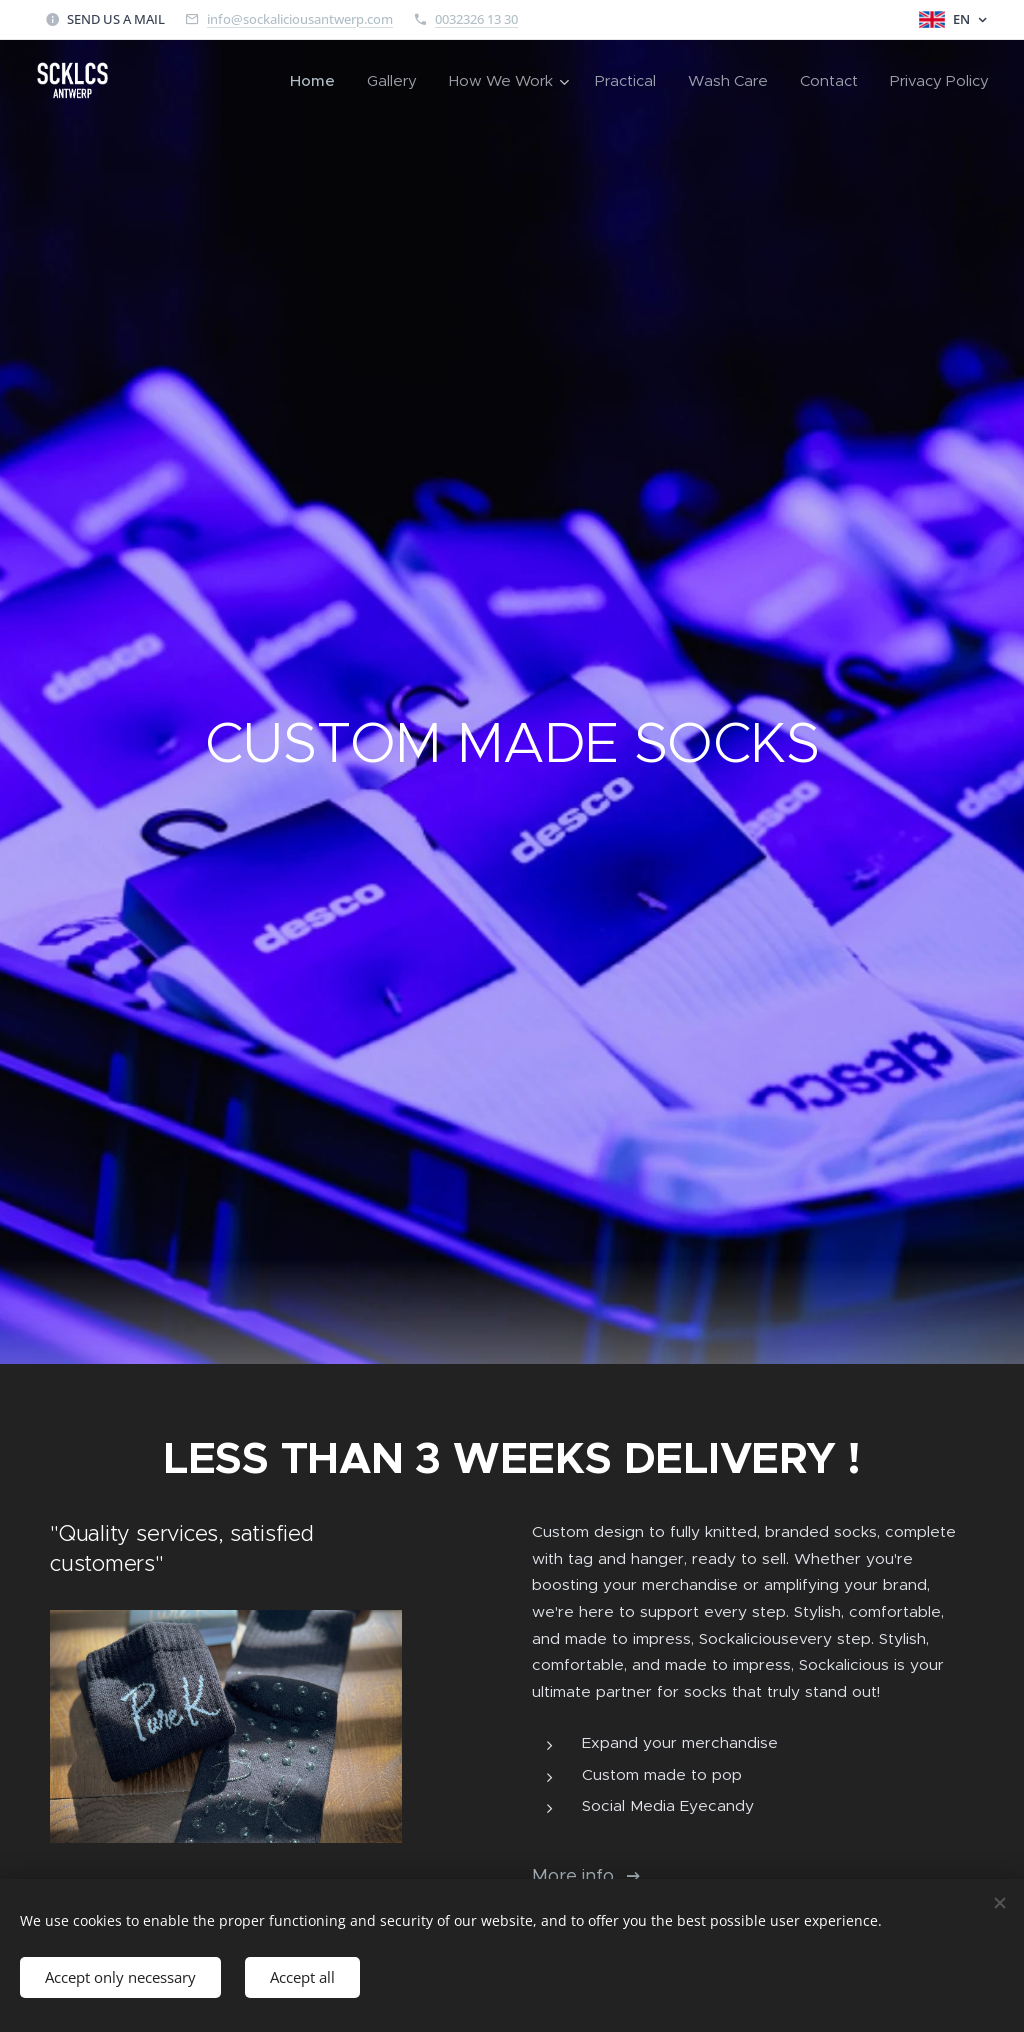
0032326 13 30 (476, 19)
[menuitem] (318, 81)
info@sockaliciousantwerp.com (300, 19)
